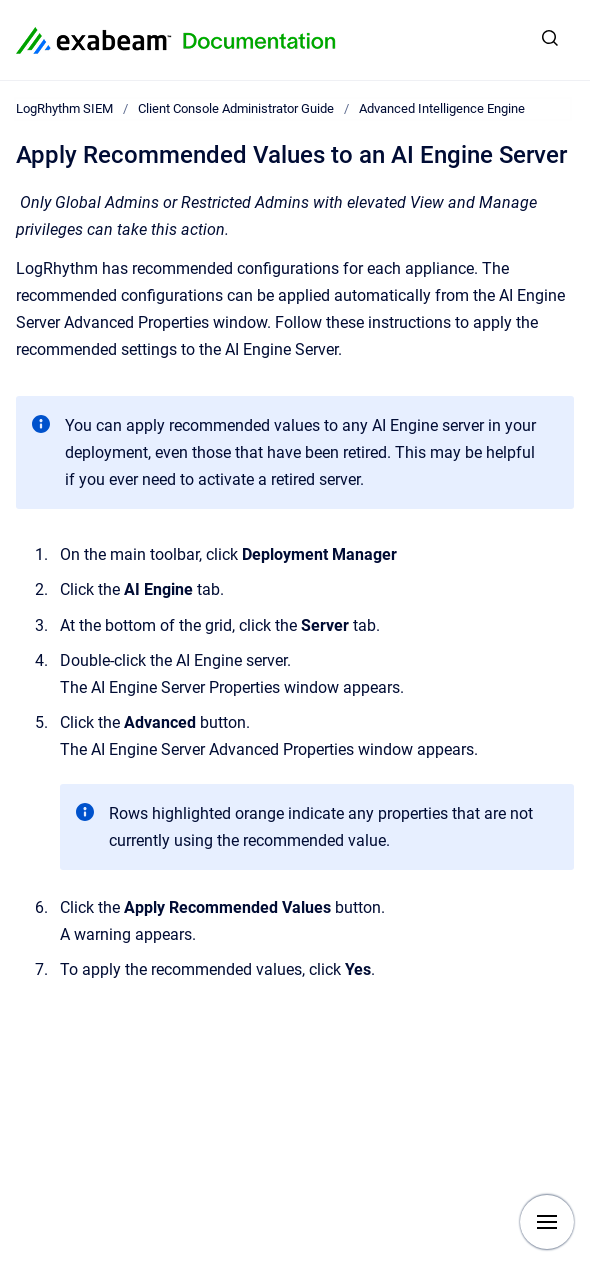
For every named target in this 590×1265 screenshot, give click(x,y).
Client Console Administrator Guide (236, 108)
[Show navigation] (547, 1222)
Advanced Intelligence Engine (442, 108)
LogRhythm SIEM (64, 108)
